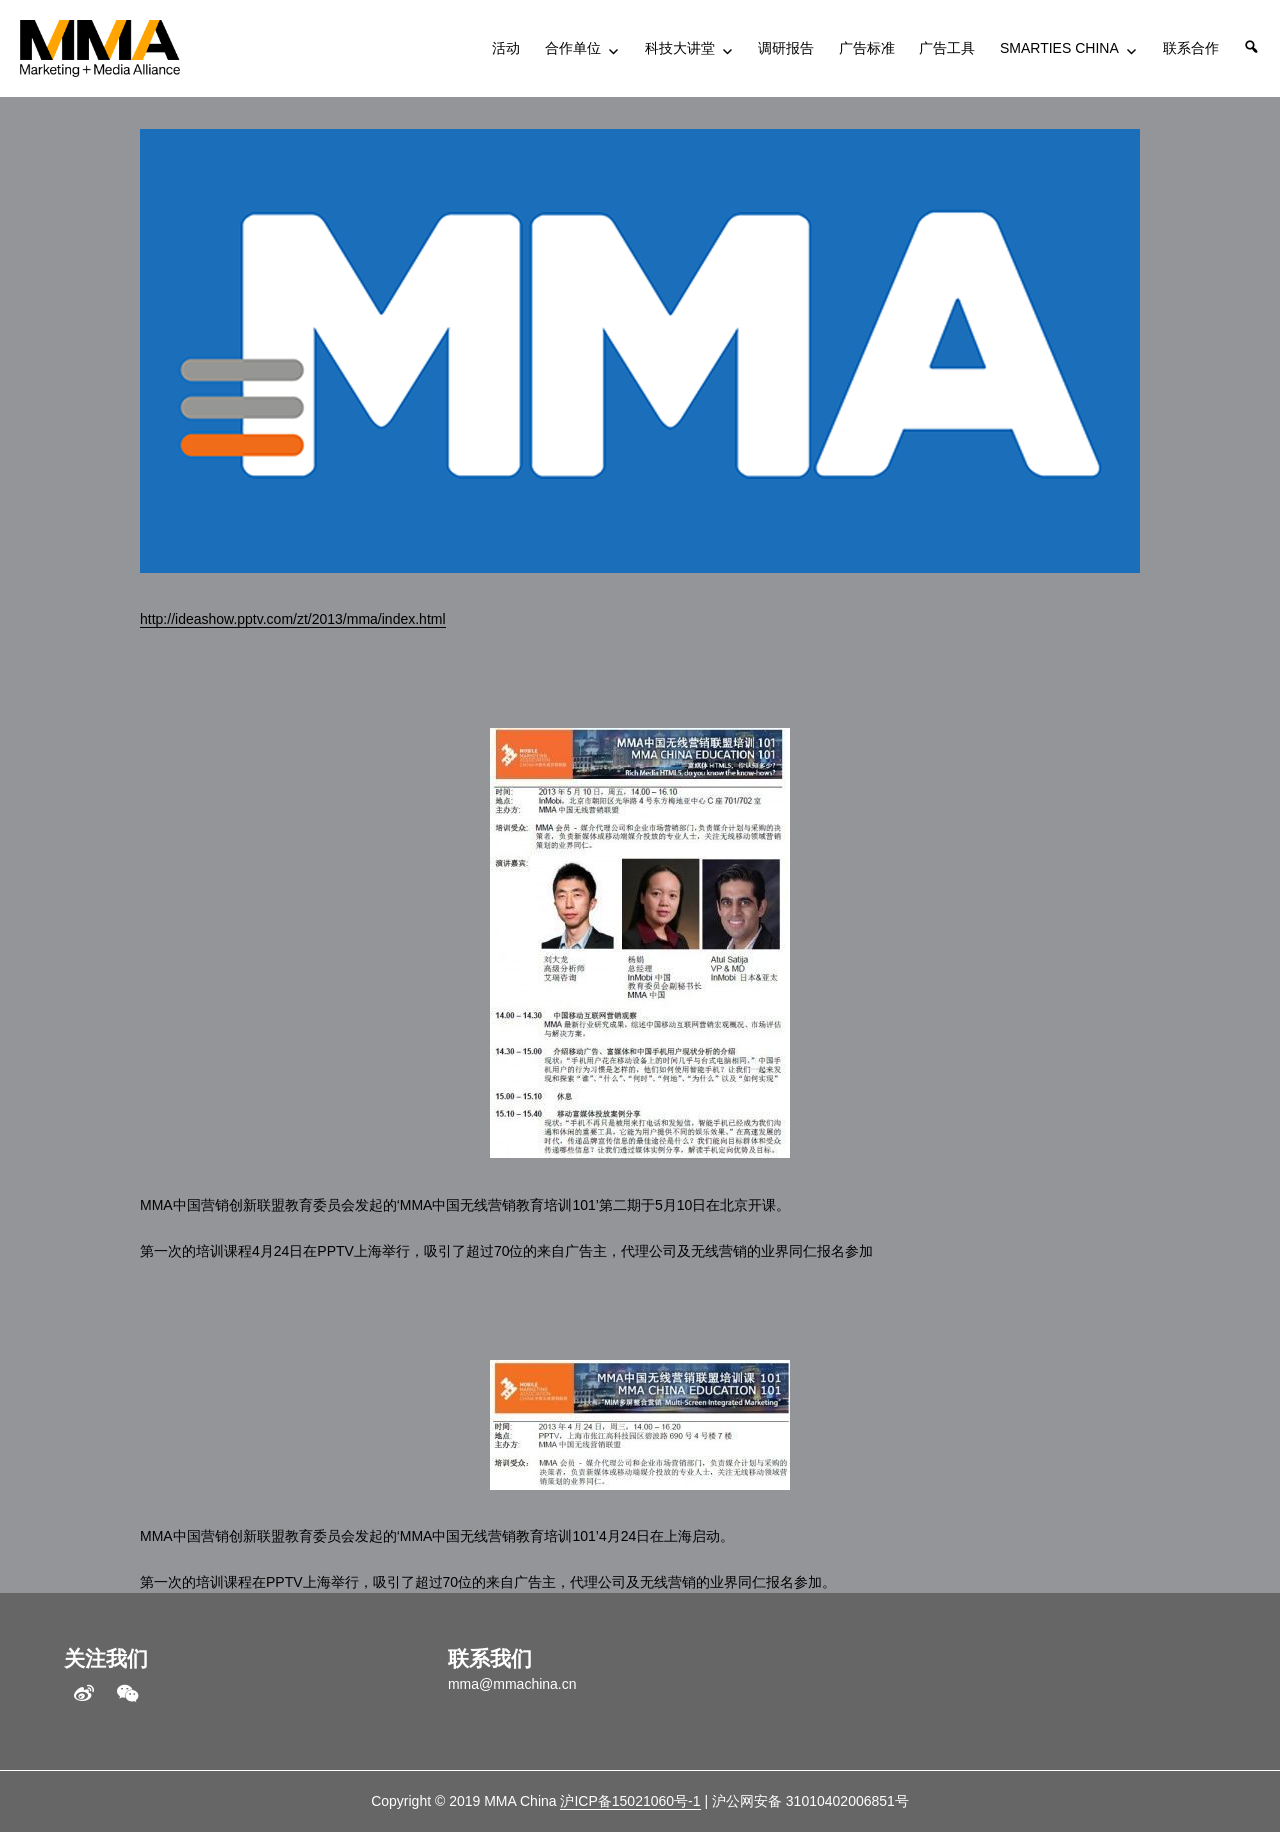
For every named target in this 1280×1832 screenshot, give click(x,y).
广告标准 (867, 48)
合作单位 (573, 48)
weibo (84, 1694)
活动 (506, 48)
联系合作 (1191, 48)
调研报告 (786, 48)
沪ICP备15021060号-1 (630, 1801)
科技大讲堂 (680, 48)
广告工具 (947, 48)
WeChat (128, 1694)
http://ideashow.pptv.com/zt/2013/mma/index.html (293, 619)
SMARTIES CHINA (1059, 48)
